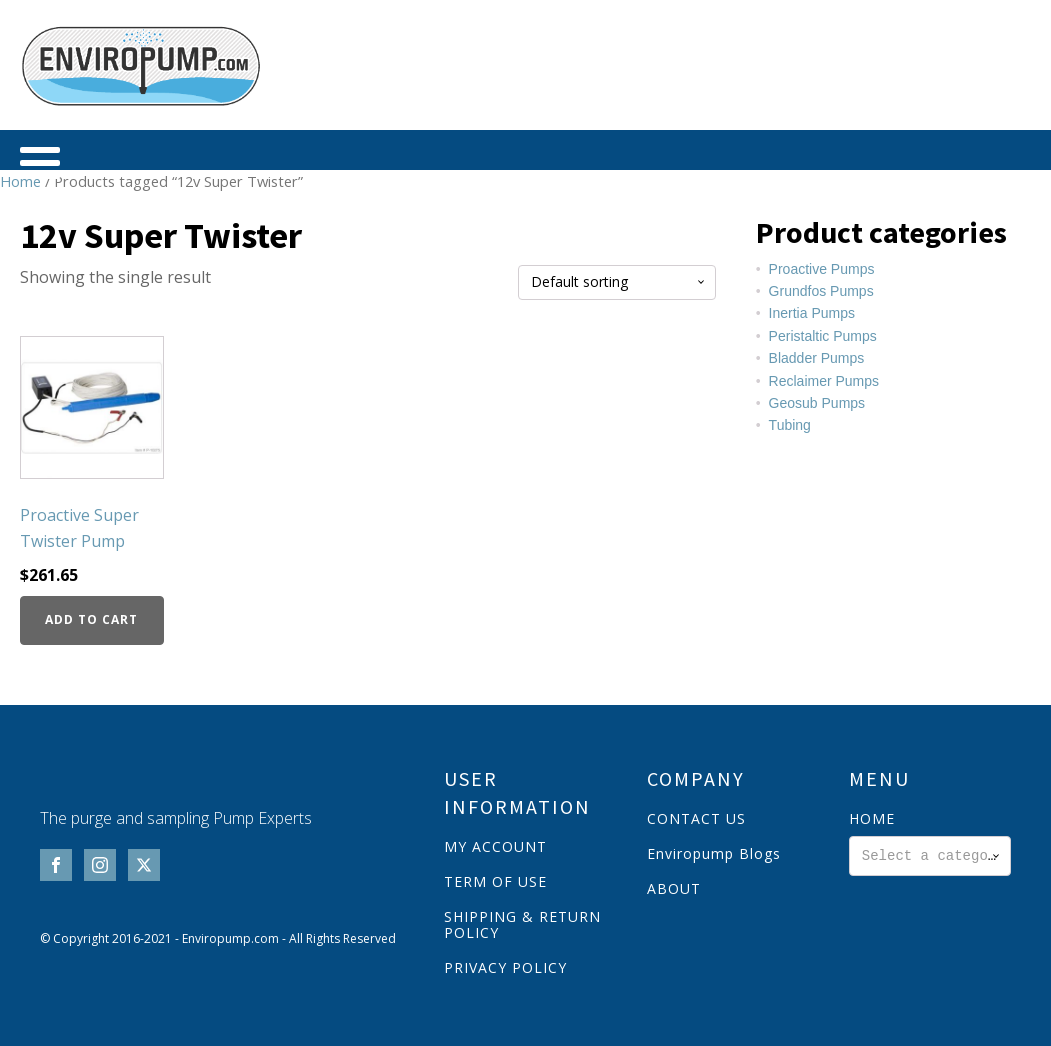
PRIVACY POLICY (505, 967)
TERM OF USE (495, 881)
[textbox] (930, 856)
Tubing (790, 425)
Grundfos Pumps (821, 291)
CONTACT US (696, 818)
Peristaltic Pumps (823, 336)
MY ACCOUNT (495, 846)
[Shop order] (617, 282)
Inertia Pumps (812, 313)
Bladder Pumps (817, 358)
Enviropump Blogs (714, 853)
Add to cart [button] (91, 619)
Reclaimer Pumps (824, 381)
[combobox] (930, 856)
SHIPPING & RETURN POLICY (522, 924)
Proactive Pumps (822, 269)
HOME (872, 818)
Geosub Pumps (817, 403)
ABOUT (674, 888)
